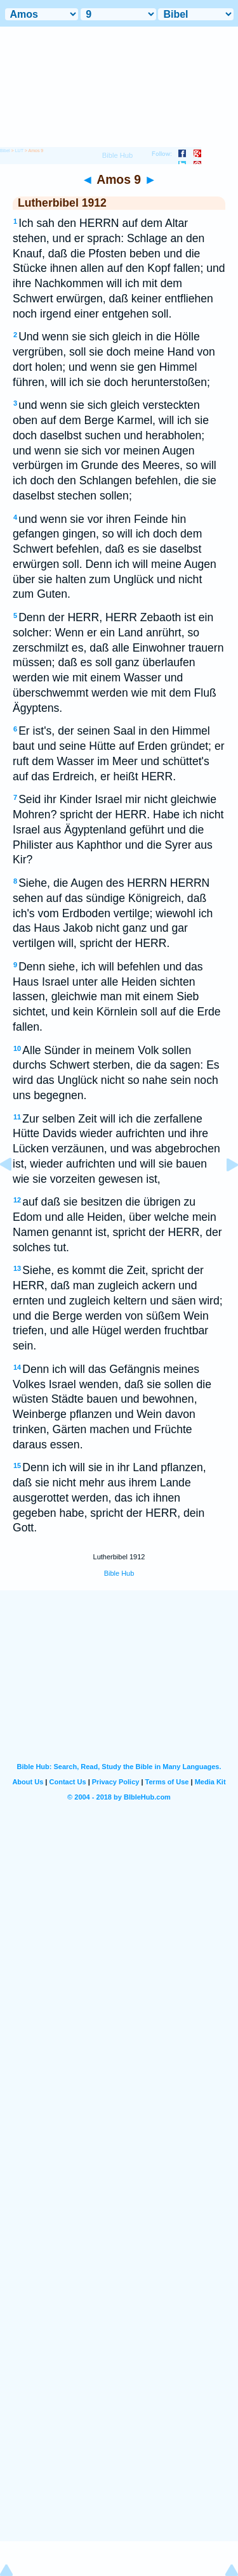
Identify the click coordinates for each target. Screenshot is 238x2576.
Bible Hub (119, 1573)
